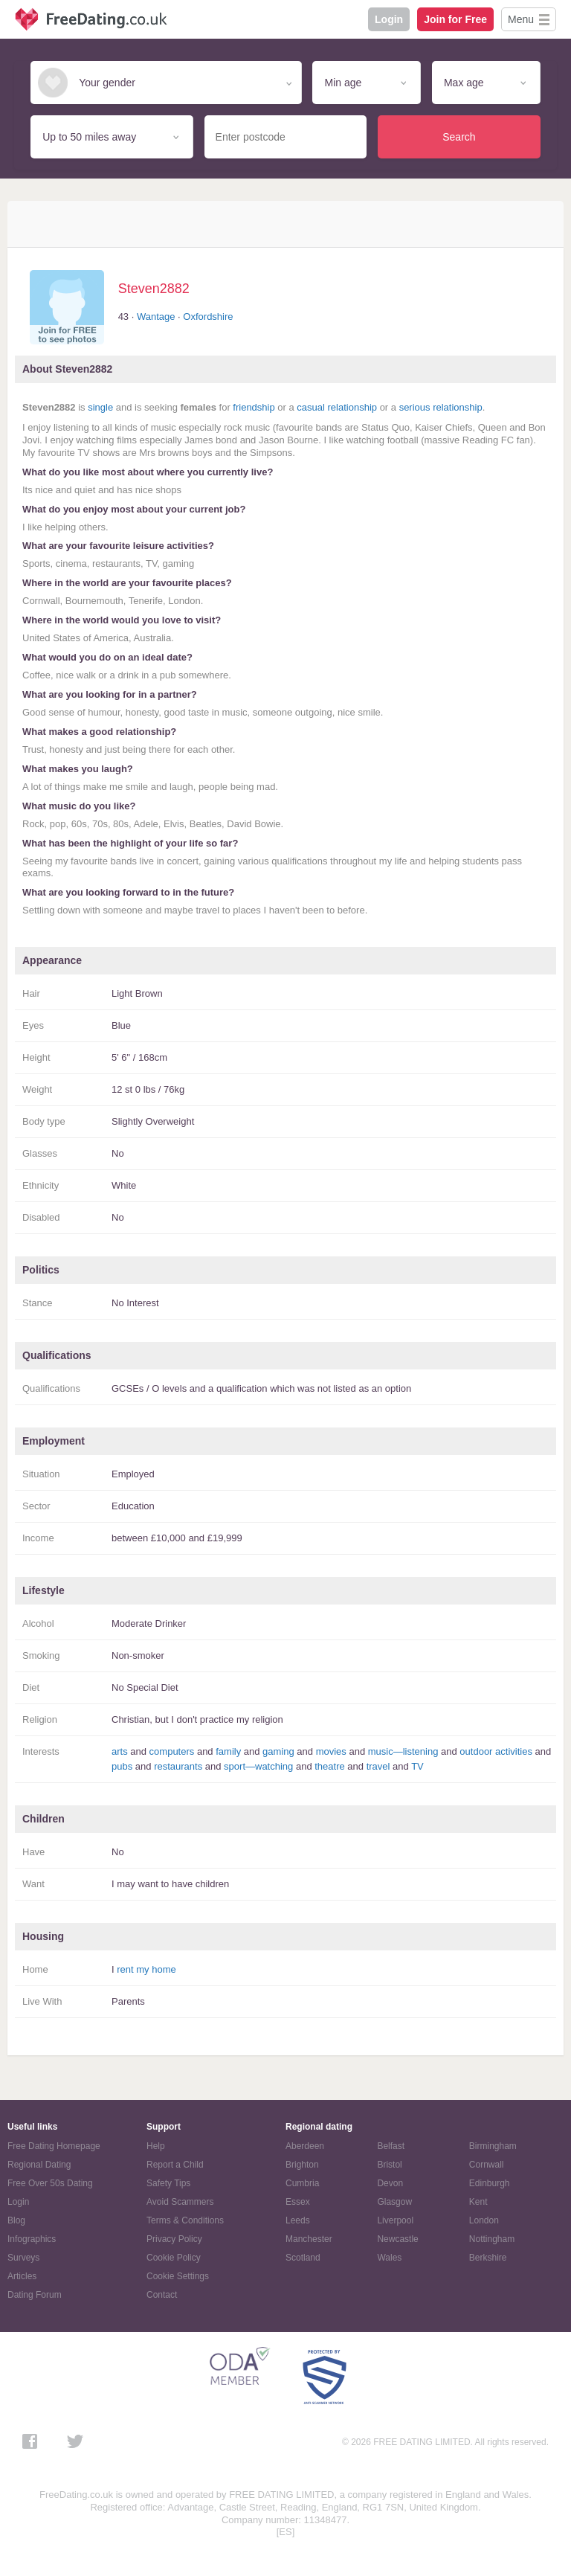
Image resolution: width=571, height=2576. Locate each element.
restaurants (178, 1766)
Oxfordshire (208, 316)
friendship (253, 407)
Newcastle (397, 2239)
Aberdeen (305, 2146)
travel (378, 1766)
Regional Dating (39, 2164)
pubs (122, 1766)
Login (389, 19)
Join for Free (455, 19)
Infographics (31, 2239)
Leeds (298, 2220)
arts (120, 1751)
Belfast (390, 2146)
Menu (521, 19)
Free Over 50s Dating (50, 2183)
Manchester (309, 2239)
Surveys (23, 2257)
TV (417, 1766)
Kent (478, 2202)
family (228, 1751)
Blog (16, 2220)
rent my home (146, 1969)
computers (172, 1751)
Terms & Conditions (185, 2220)
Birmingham (493, 2146)
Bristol (389, 2164)
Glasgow (394, 2202)
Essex (298, 2202)
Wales (389, 2257)
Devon (390, 2183)
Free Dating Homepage (53, 2146)
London (484, 2220)
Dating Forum (34, 2295)
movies (331, 1751)
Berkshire (488, 2257)
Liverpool (395, 2220)
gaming (278, 1751)
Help (155, 2146)
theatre (329, 1766)
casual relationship (337, 407)
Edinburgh (489, 2183)
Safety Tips (168, 2183)
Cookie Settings (177, 2276)
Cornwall (486, 2164)
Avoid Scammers (179, 2202)
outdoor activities (495, 1751)
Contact (161, 2295)
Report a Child (175, 2164)
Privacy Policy (174, 2239)
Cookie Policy (173, 2257)
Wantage (156, 316)
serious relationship (441, 407)
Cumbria (302, 2183)
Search (458, 137)
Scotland (303, 2257)
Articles (21, 2276)
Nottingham (491, 2239)
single (100, 407)
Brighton (302, 2164)
